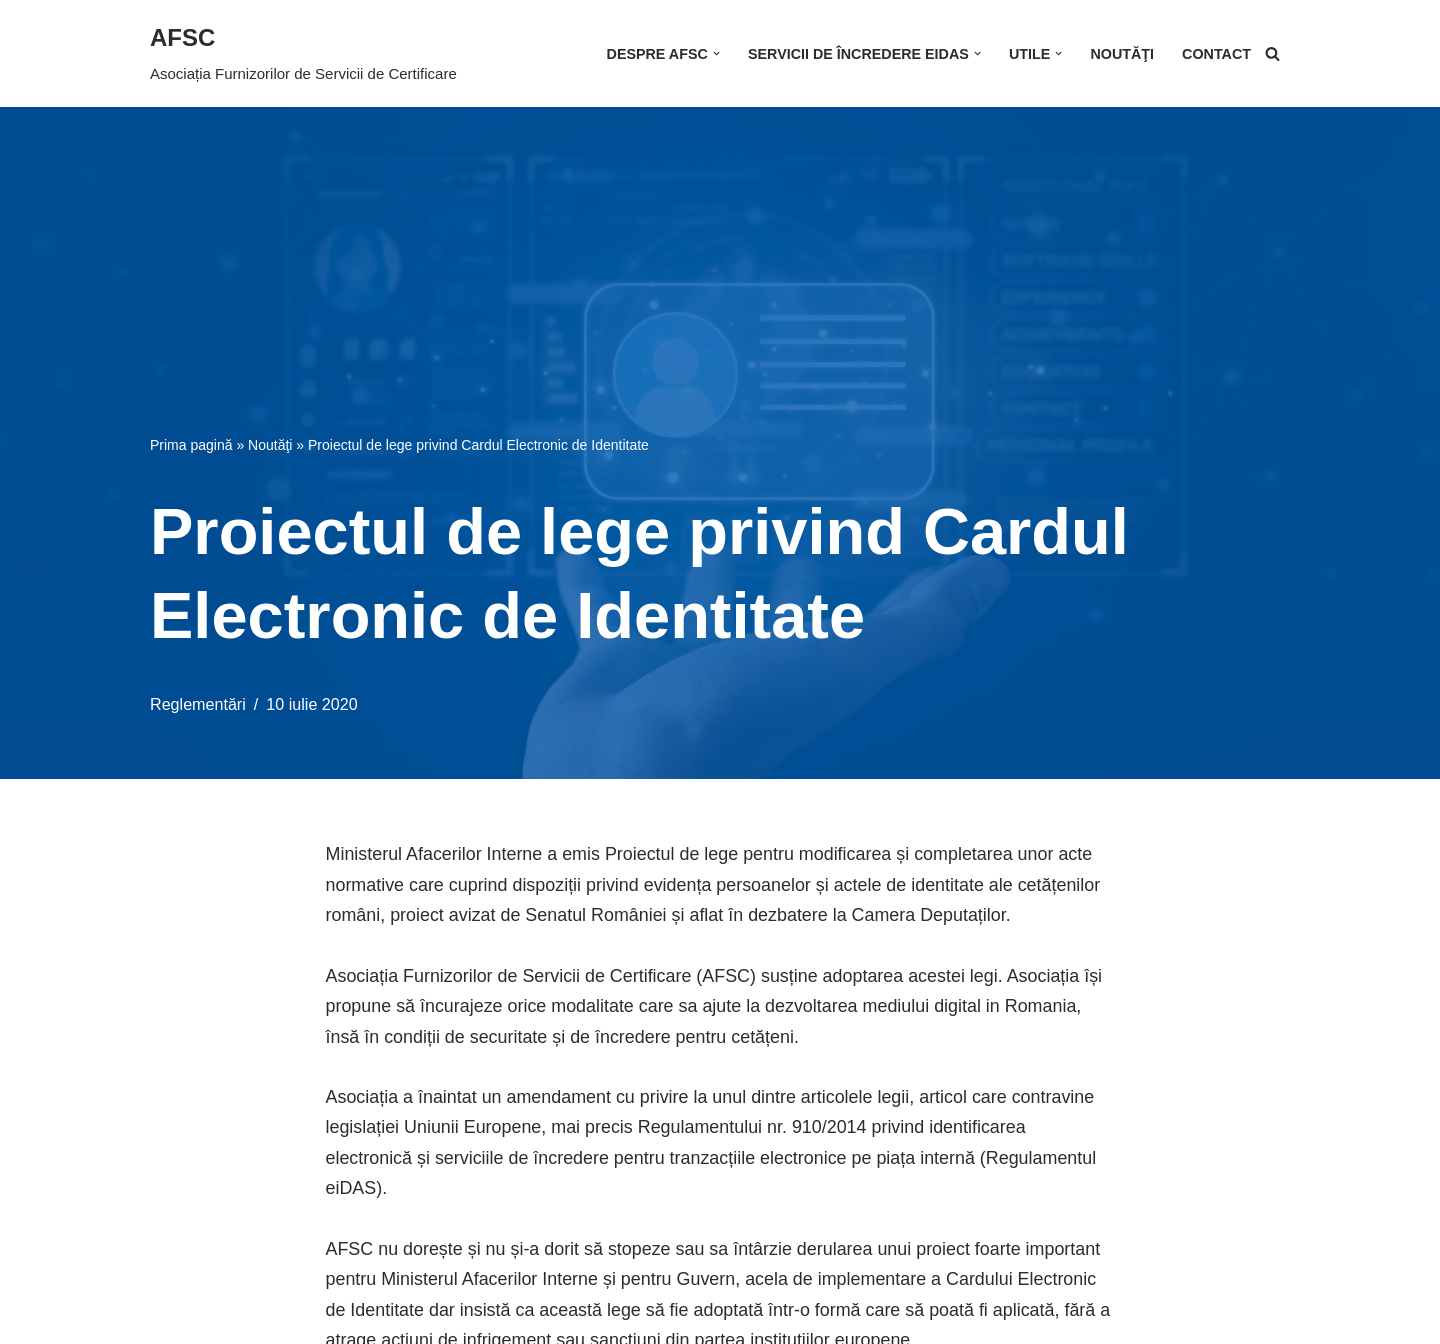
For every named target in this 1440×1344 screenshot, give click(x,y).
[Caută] (1272, 53)
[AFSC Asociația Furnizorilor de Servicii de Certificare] (303, 53)
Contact (1216, 54)
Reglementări (198, 704)
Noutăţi (1122, 54)
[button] (714, 53)
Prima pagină (191, 444)
